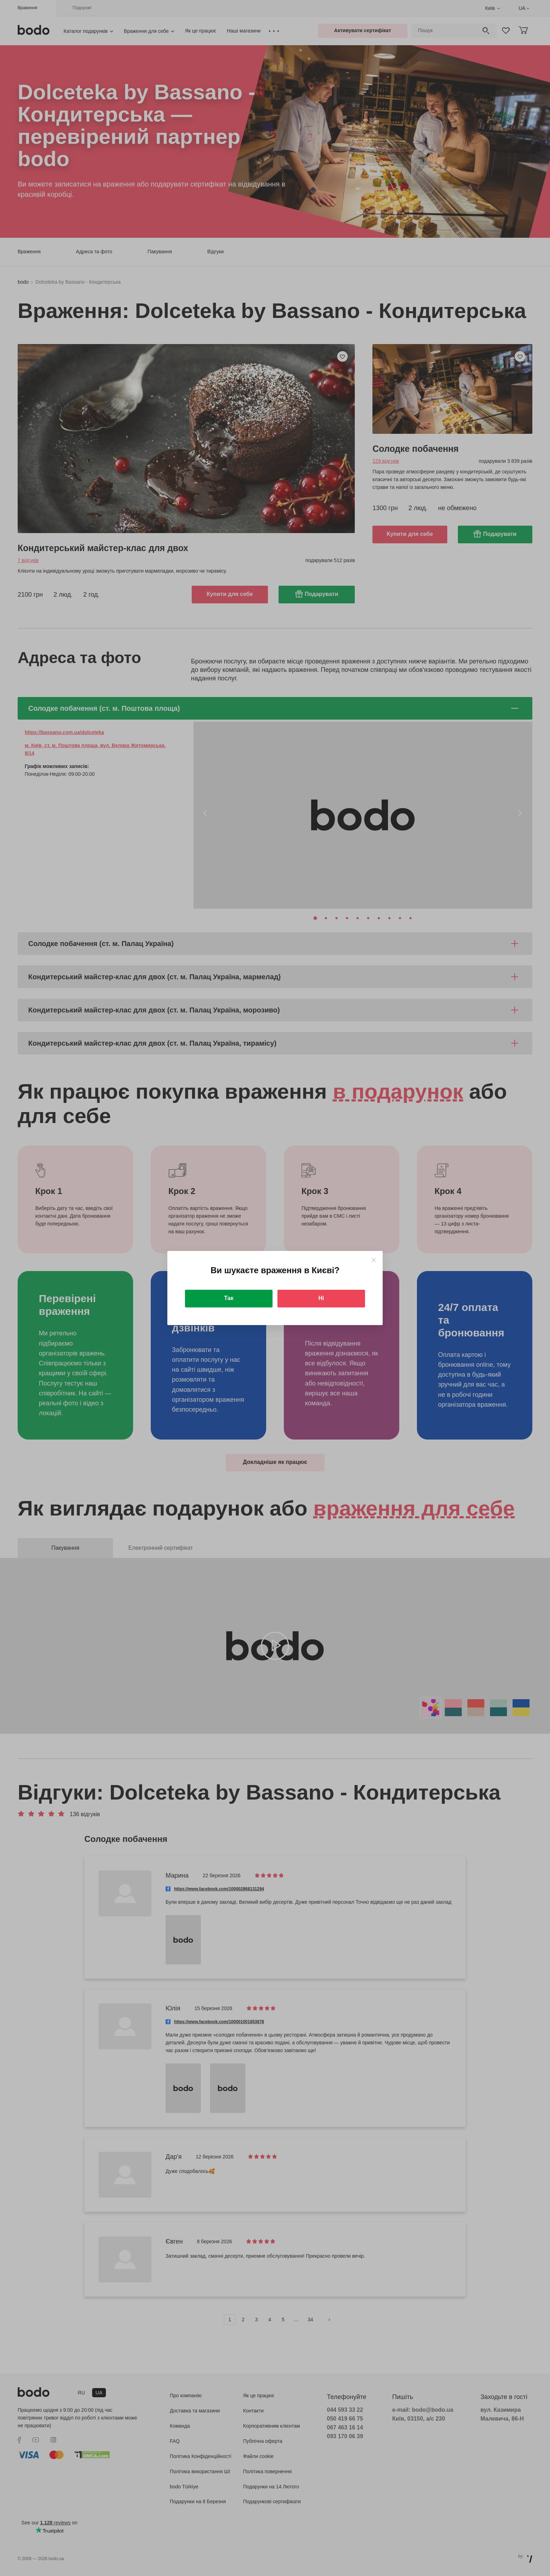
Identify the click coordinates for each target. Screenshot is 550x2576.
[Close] (374, 1260)
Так (228, 1298)
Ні (321, 1298)
